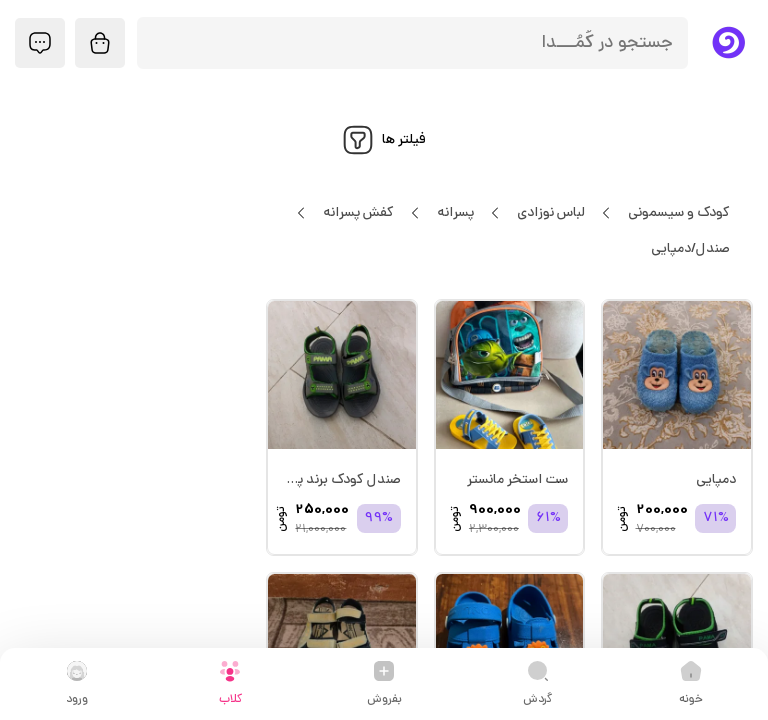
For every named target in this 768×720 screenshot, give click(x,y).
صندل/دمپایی (690, 249)
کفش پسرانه (358, 213)
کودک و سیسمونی (678, 213)
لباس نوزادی (550, 213)
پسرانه (455, 213)
